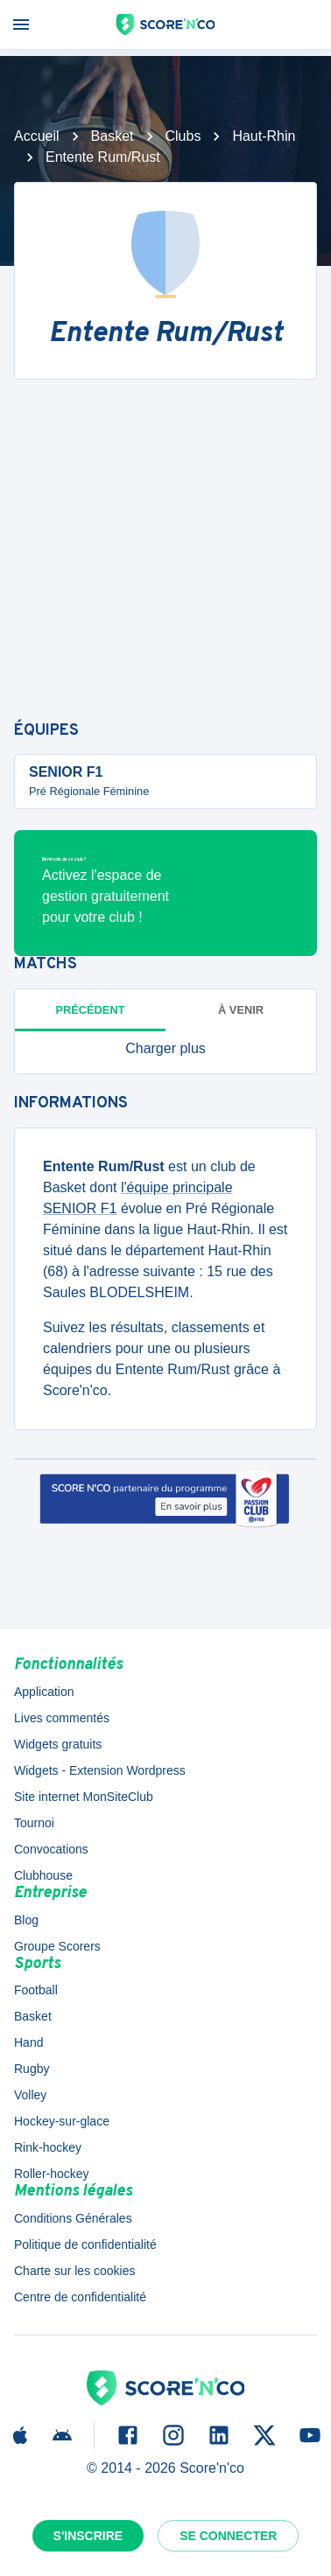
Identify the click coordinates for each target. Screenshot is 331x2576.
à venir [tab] (241, 1009)
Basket (112, 136)
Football (36, 1990)
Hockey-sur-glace (61, 2121)
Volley (30, 2095)
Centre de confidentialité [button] (80, 2297)
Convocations (51, 1849)
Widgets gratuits (58, 1744)
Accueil (37, 136)
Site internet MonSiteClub (83, 1797)
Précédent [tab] (90, 1009)
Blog (26, 1920)
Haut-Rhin (263, 136)
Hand (28, 2042)
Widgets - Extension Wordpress (100, 1770)
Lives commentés (61, 1718)
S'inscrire (88, 2536)
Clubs (183, 136)
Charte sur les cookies (75, 2271)
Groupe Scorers (57, 1946)
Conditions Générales (73, 2218)
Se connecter (228, 2536)
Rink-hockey (47, 2147)
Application (44, 1692)
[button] (165, 1048)
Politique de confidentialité (85, 2244)
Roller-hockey (51, 2174)
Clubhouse (43, 1875)
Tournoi (34, 1823)
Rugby (31, 2069)
